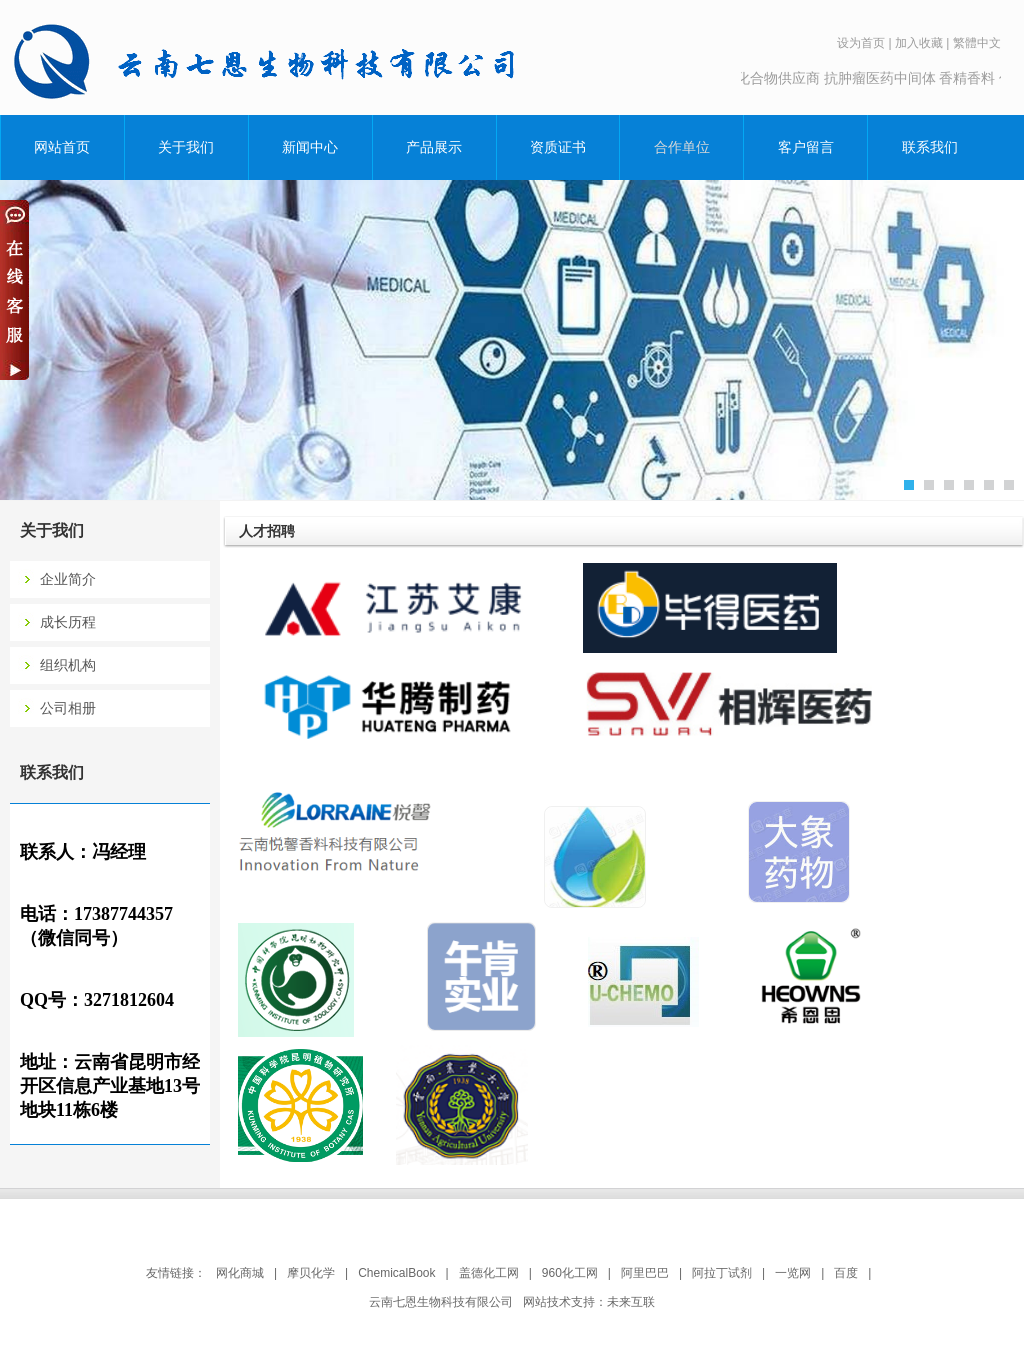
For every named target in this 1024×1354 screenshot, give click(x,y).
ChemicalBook (396, 1273)
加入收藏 (919, 43)
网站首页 (62, 147)
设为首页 (861, 43)
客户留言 (806, 147)
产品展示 (434, 147)
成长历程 (68, 622)
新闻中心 (310, 147)
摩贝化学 (311, 1273)
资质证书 (558, 147)
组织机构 (68, 665)
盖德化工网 (489, 1273)
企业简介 (68, 579)
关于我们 (186, 147)
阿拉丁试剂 (722, 1273)
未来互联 (631, 1302)
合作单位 (682, 147)
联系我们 (930, 147)
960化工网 (570, 1273)
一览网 (793, 1273)
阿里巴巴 (645, 1273)
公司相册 (68, 708)
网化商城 (240, 1273)
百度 (846, 1273)
